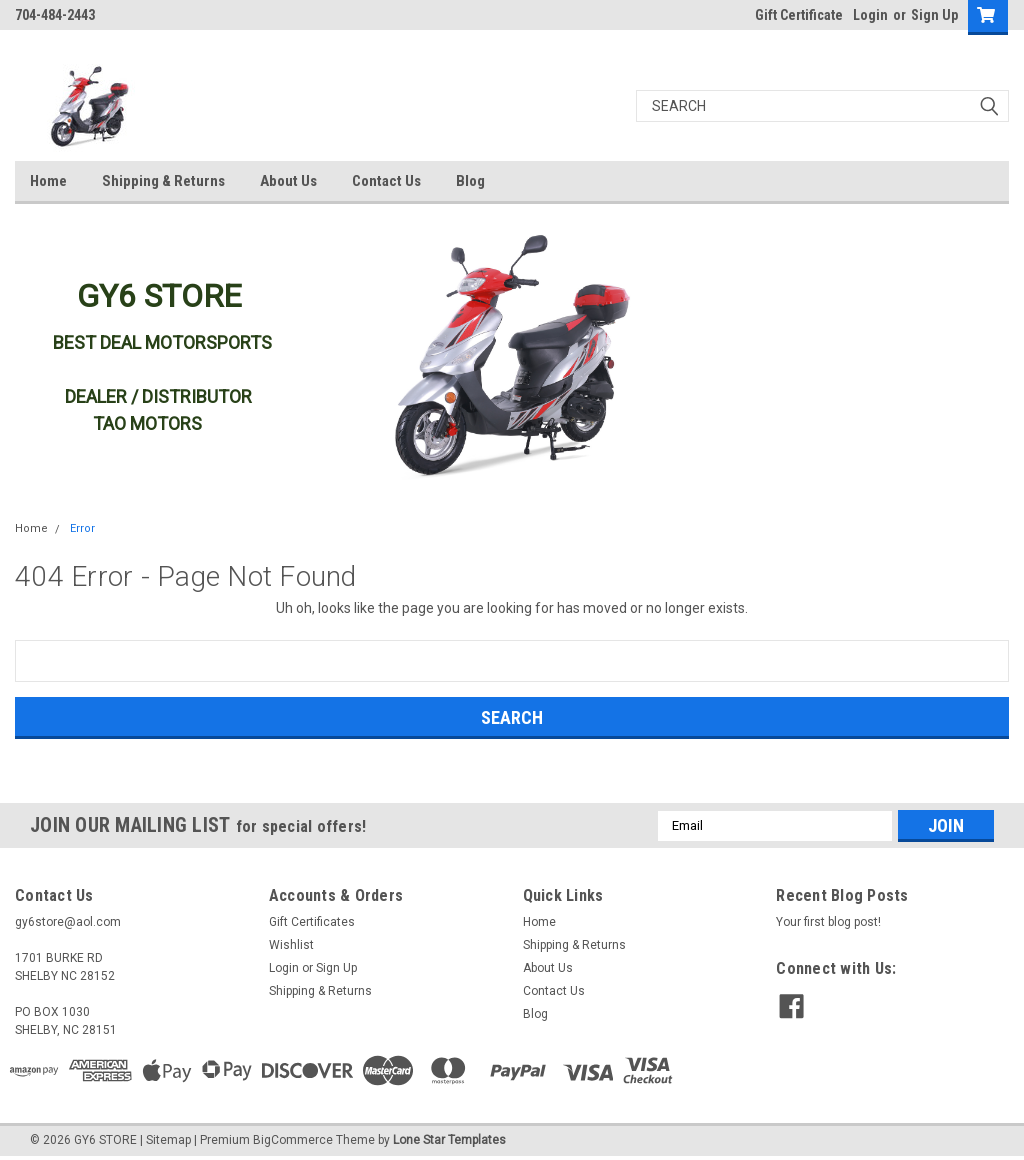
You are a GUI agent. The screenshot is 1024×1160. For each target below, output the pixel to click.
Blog (470, 181)
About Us (288, 181)
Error (82, 528)
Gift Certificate (799, 15)
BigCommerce (293, 1140)
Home (48, 181)
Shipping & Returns (163, 181)
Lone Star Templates (449, 1140)
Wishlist (291, 945)
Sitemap (168, 1140)
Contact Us (386, 181)
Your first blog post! (828, 922)
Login (870, 15)
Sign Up (934, 15)
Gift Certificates (312, 922)
